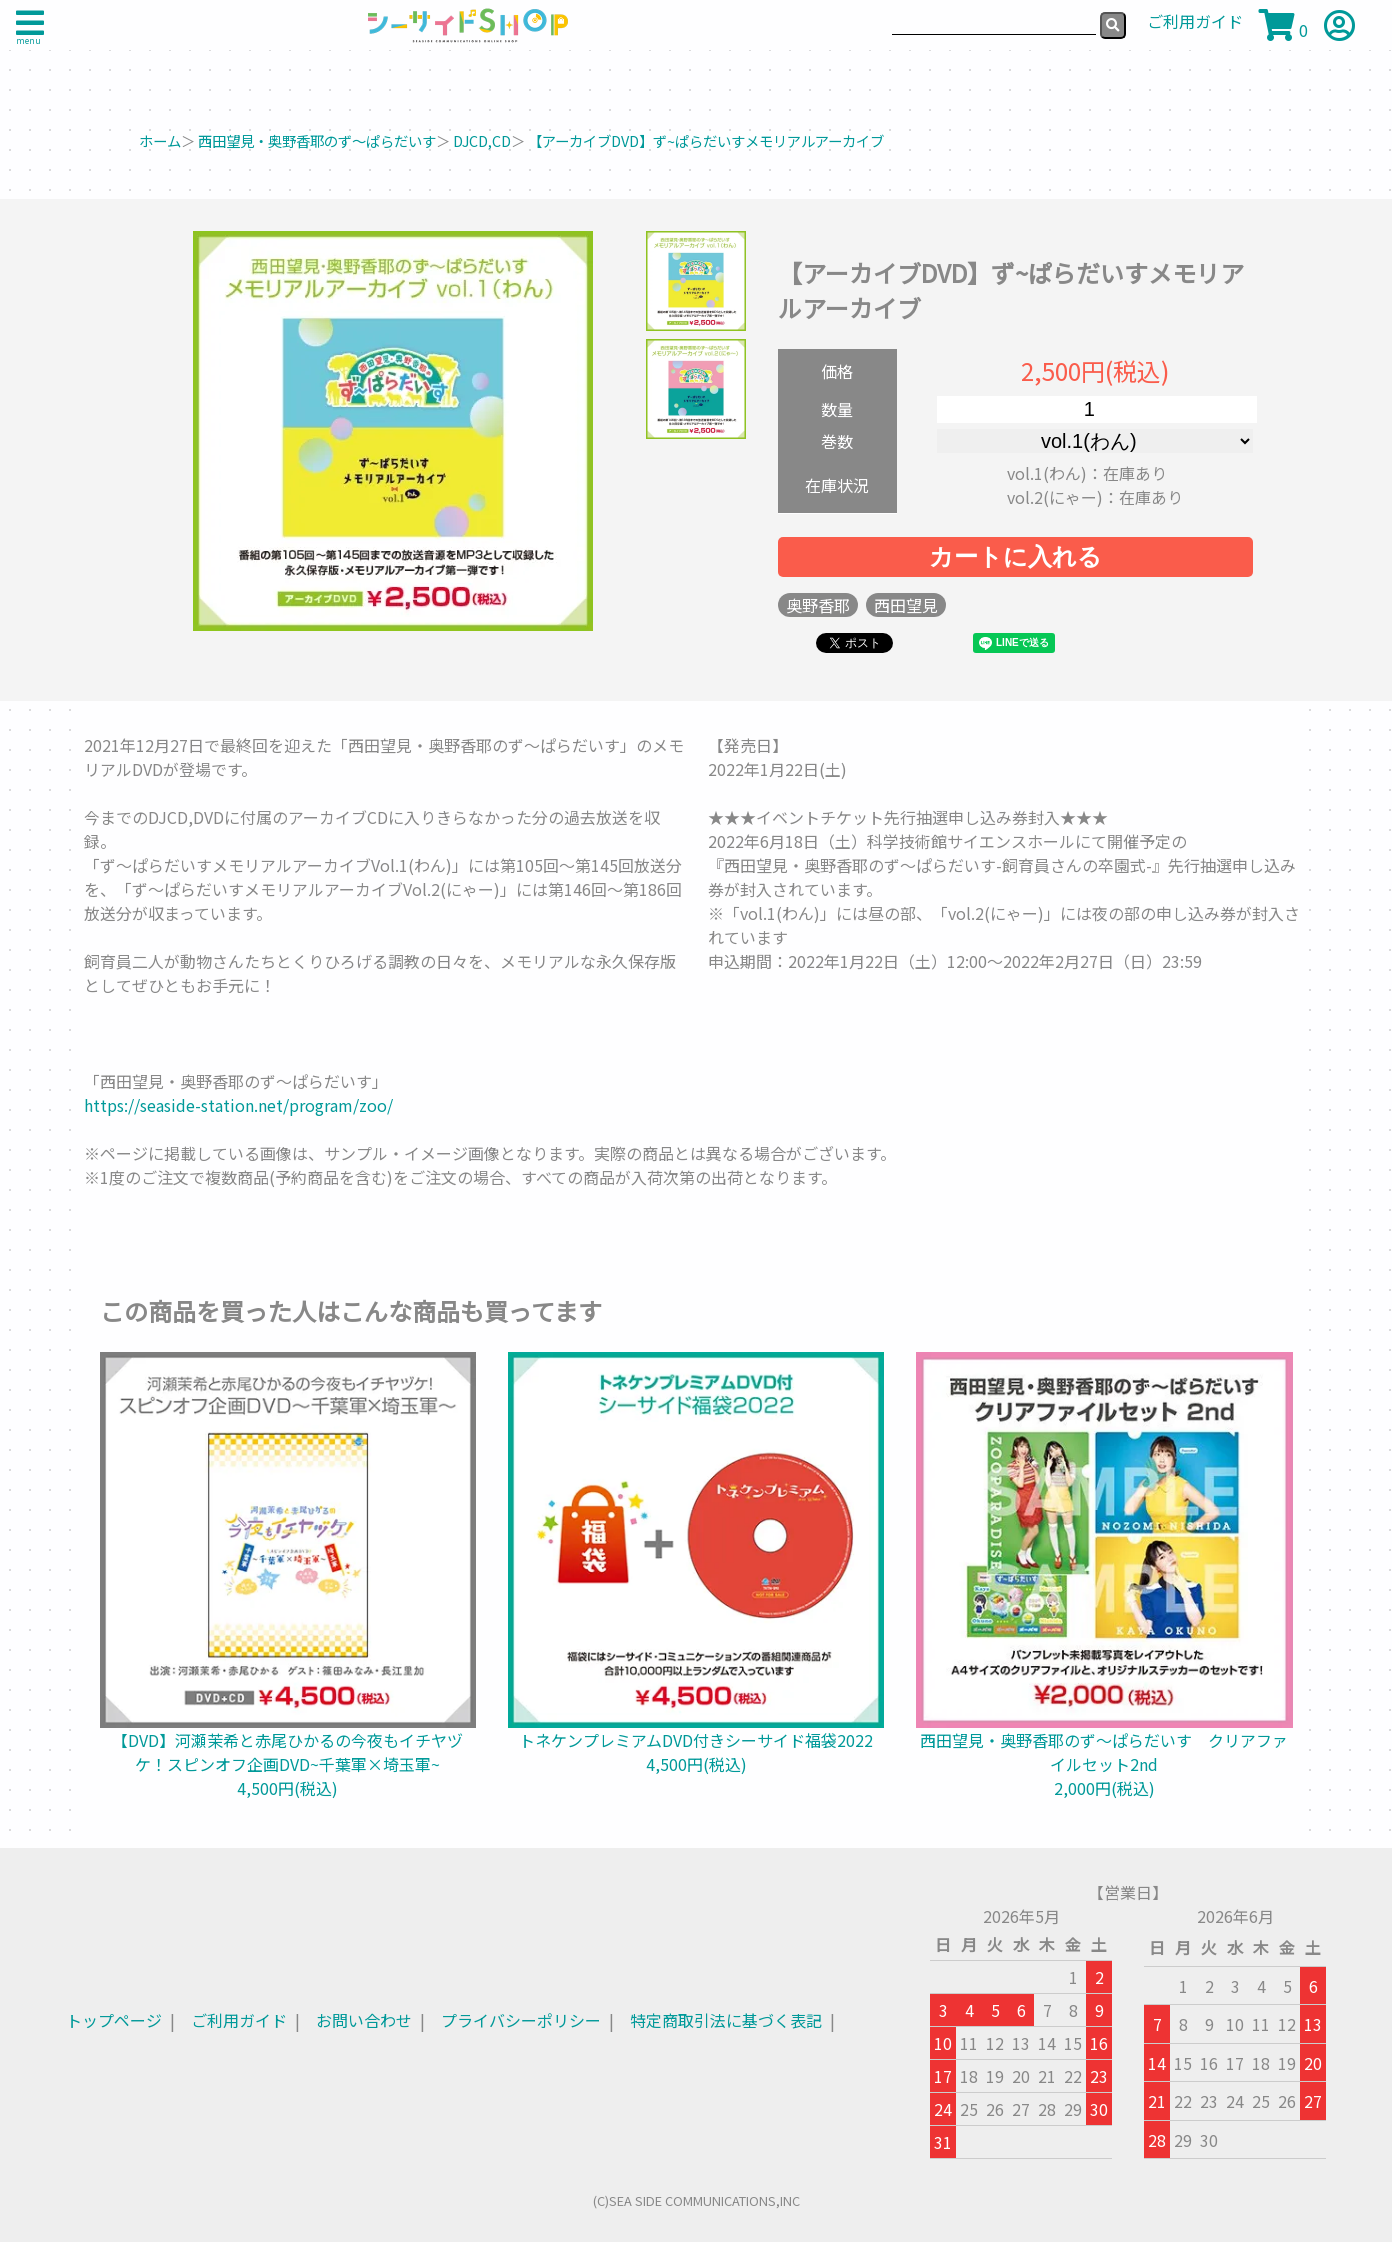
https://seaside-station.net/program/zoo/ (238, 1105)
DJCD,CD (482, 140)
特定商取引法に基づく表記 (726, 2020)
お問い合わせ (364, 2020)
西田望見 (906, 605)
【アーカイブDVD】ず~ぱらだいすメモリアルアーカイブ (706, 140)
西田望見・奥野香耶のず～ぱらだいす (317, 140)
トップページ (114, 2020)
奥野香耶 (818, 605)
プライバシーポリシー (521, 2020)
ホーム (160, 140)
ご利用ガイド (239, 2020)
